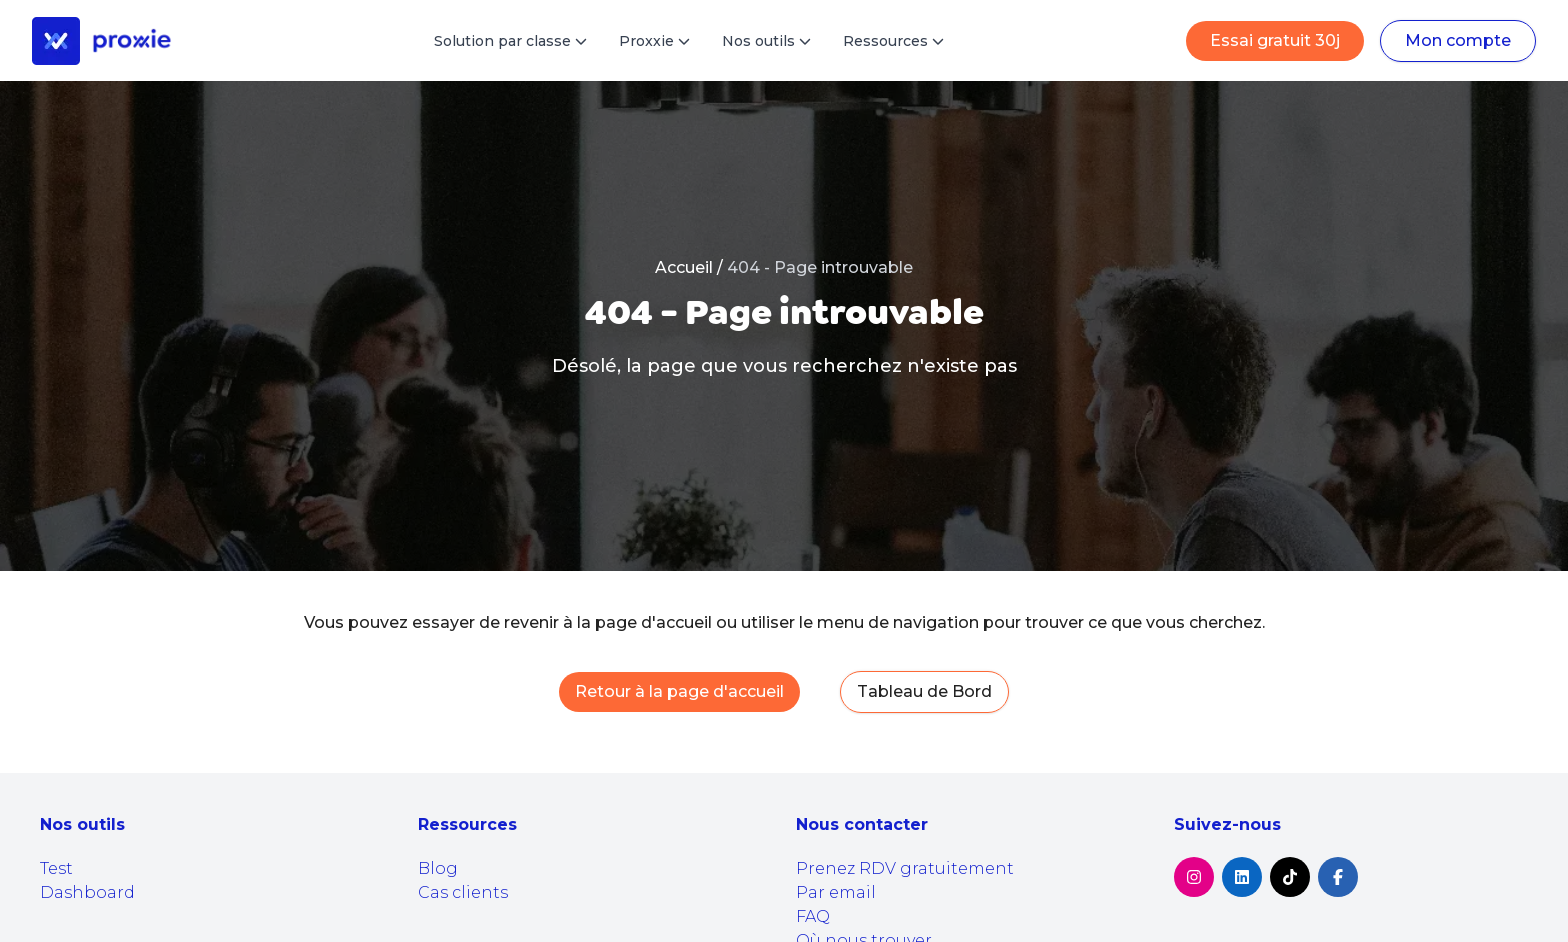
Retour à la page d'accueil (679, 691)
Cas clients (463, 892)
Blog (438, 868)
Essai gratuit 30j (1275, 40)
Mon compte (1458, 40)
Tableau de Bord (924, 691)
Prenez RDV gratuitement (905, 868)
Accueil (684, 267)
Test (56, 868)
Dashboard (87, 892)
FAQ (813, 916)
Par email (836, 892)
